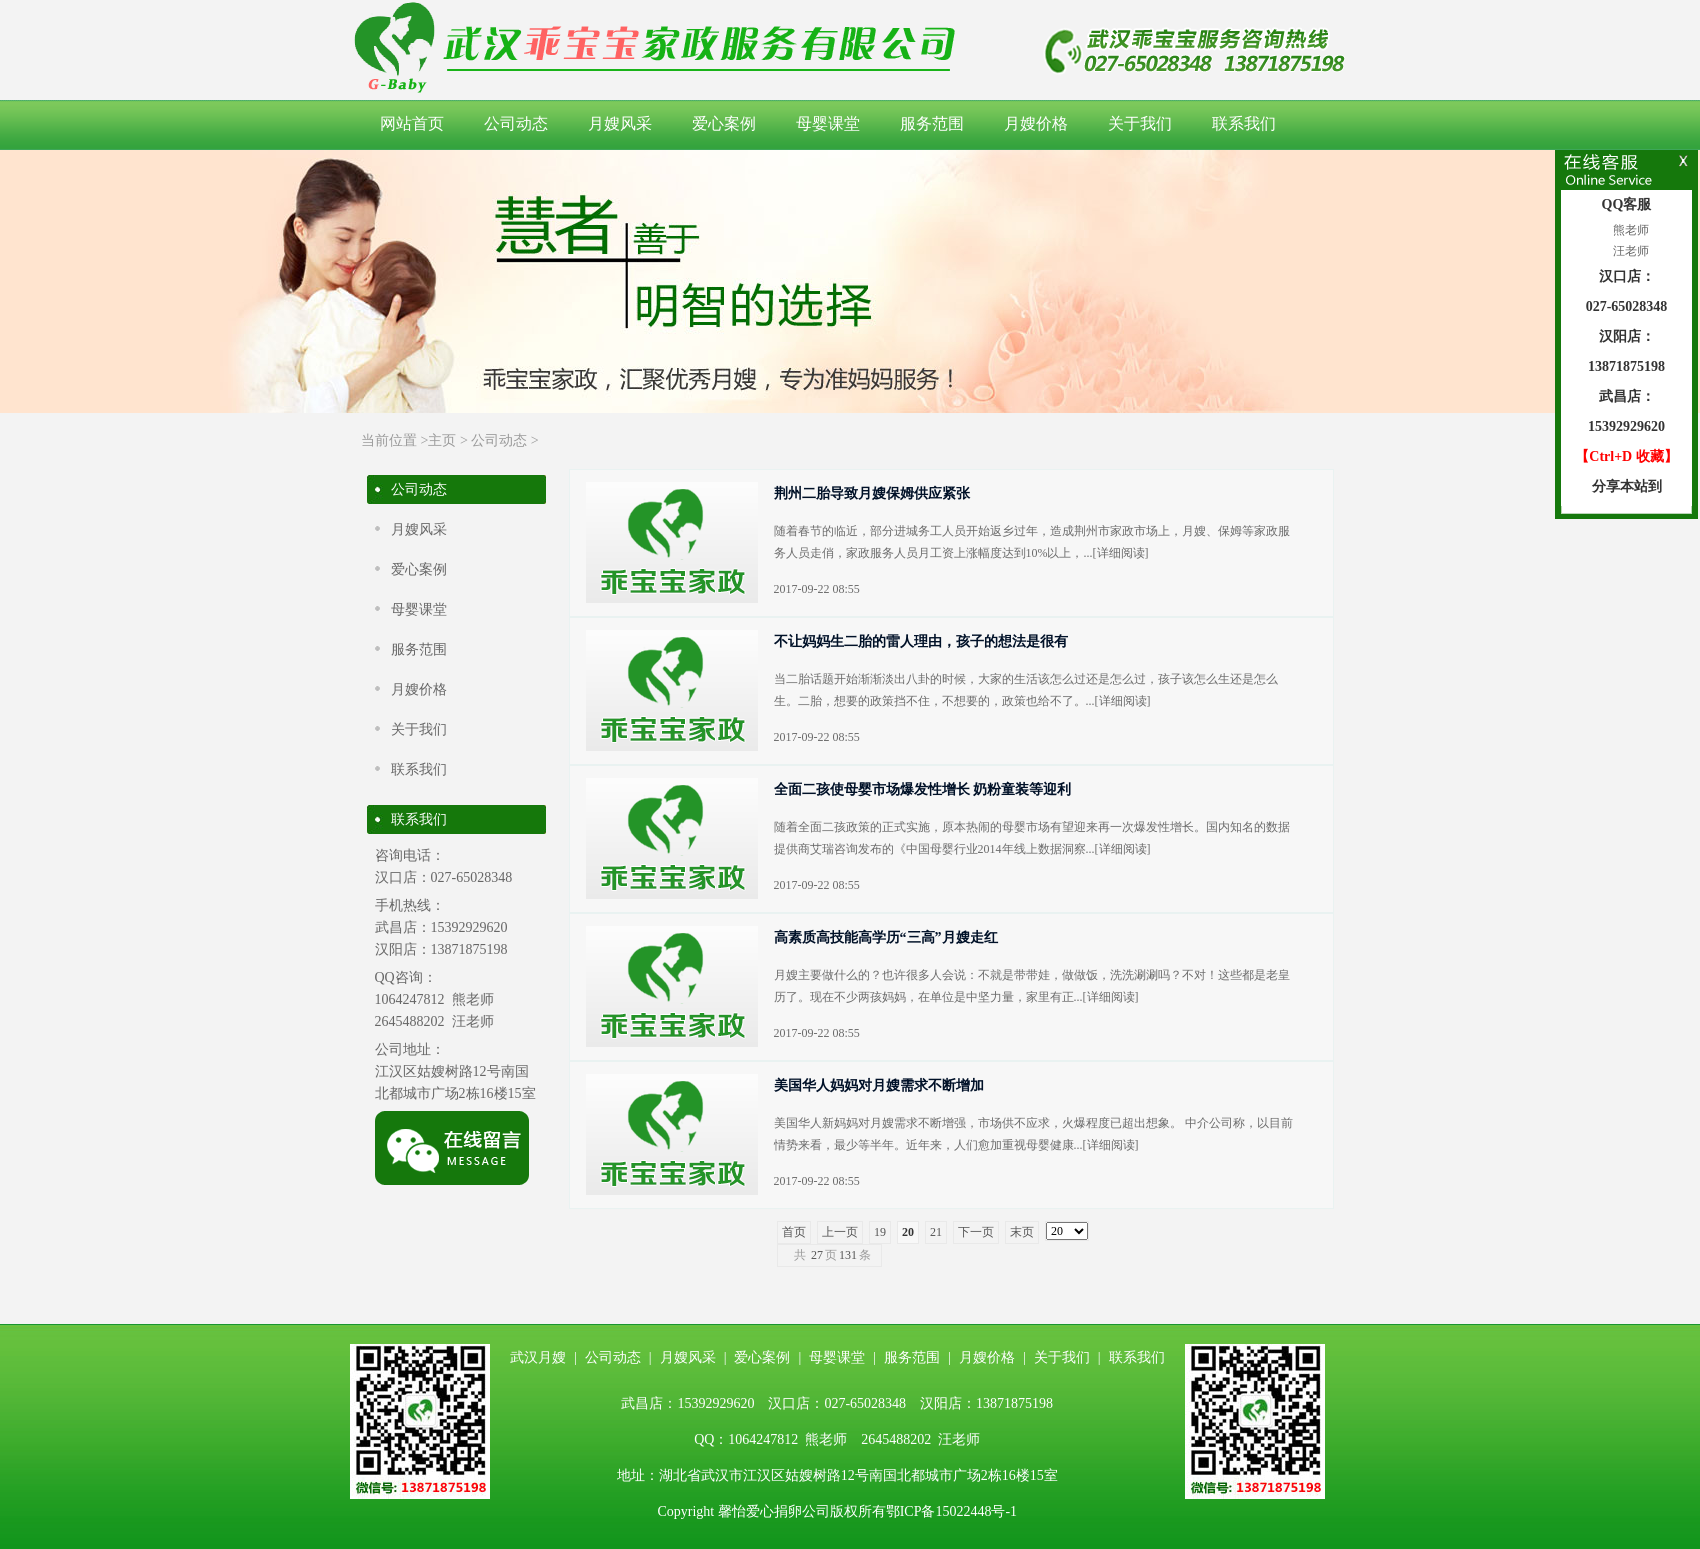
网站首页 (412, 123)
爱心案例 (724, 123)
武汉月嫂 (538, 1357)
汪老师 (1629, 251)
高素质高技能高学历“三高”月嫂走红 (886, 937)
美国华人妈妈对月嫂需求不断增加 (879, 1085)
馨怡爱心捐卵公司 (774, 1511)
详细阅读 (1121, 553)
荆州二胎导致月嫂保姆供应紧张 (872, 493)
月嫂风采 (620, 123)
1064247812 (410, 999)
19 (880, 1232)
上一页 (840, 1232)
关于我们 (1140, 123)
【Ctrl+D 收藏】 (1626, 456)
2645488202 (410, 1021)
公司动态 (516, 123)
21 (936, 1232)
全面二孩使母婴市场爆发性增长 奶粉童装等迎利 (923, 789)
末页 (1022, 1232)
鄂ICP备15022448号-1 (951, 1511)
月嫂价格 (1036, 123)
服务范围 (932, 123)
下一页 (976, 1232)
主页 (442, 440)
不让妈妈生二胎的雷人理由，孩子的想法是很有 (921, 641)
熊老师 (1629, 230)
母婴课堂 (828, 123)
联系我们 (1244, 123)
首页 (794, 1232)
